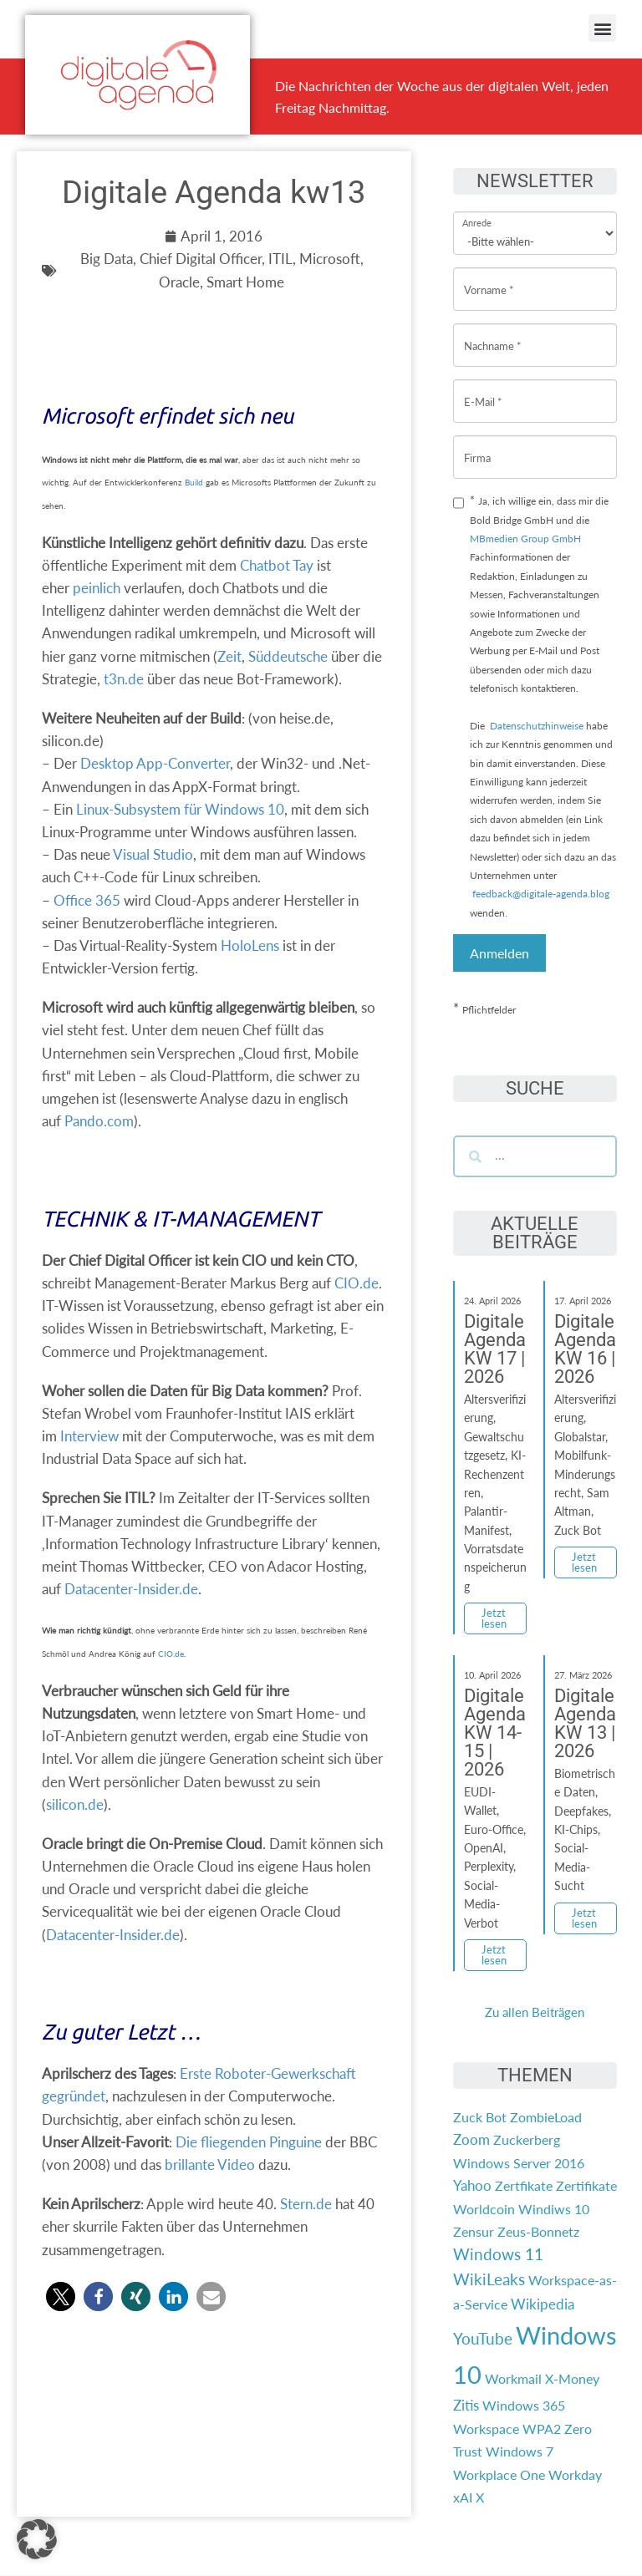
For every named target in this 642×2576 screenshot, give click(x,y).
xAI (462, 2497)
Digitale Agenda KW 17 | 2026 (495, 1349)
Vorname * (489, 277)
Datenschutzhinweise (536, 725)
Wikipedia (542, 2304)
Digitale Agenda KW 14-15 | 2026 (495, 1732)
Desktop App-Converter (155, 763)
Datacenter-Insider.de (131, 1589)
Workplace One (499, 2474)
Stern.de (306, 2204)
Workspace (486, 2428)
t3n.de (124, 679)
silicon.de (75, 1804)
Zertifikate (586, 2185)
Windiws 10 (553, 2209)
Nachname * (493, 333)
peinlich (96, 588)
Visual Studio (153, 854)
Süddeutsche (288, 656)
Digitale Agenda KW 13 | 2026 (585, 1723)
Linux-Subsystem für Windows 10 (180, 809)
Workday (575, 2474)
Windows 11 (498, 2254)
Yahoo (472, 2185)
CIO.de (356, 1283)
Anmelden (499, 953)
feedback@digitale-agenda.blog (539, 893)
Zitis (466, 2405)
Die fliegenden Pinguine (249, 2142)
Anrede (477, 211)
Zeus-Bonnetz (538, 2231)
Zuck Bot (480, 2117)
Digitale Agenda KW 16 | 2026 (585, 1349)
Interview (89, 1436)
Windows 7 (519, 2451)
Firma (477, 444)
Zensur (473, 2231)
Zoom (471, 2139)
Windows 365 (523, 2405)
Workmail (513, 2378)
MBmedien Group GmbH (525, 538)
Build (194, 482)
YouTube (482, 2339)
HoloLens (250, 945)
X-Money (572, 2378)
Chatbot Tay (276, 565)
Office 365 (87, 900)
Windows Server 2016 (518, 2163)
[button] (602, 28)
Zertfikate (524, 2185)
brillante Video (210, 2164)
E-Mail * (483, 389)
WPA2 (541, 2428)
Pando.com (99, 1121)
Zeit (229, 656)
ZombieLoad (546, 2117)
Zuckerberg (526, 2139)
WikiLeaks (489, 2279)
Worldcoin (484, 2209)
